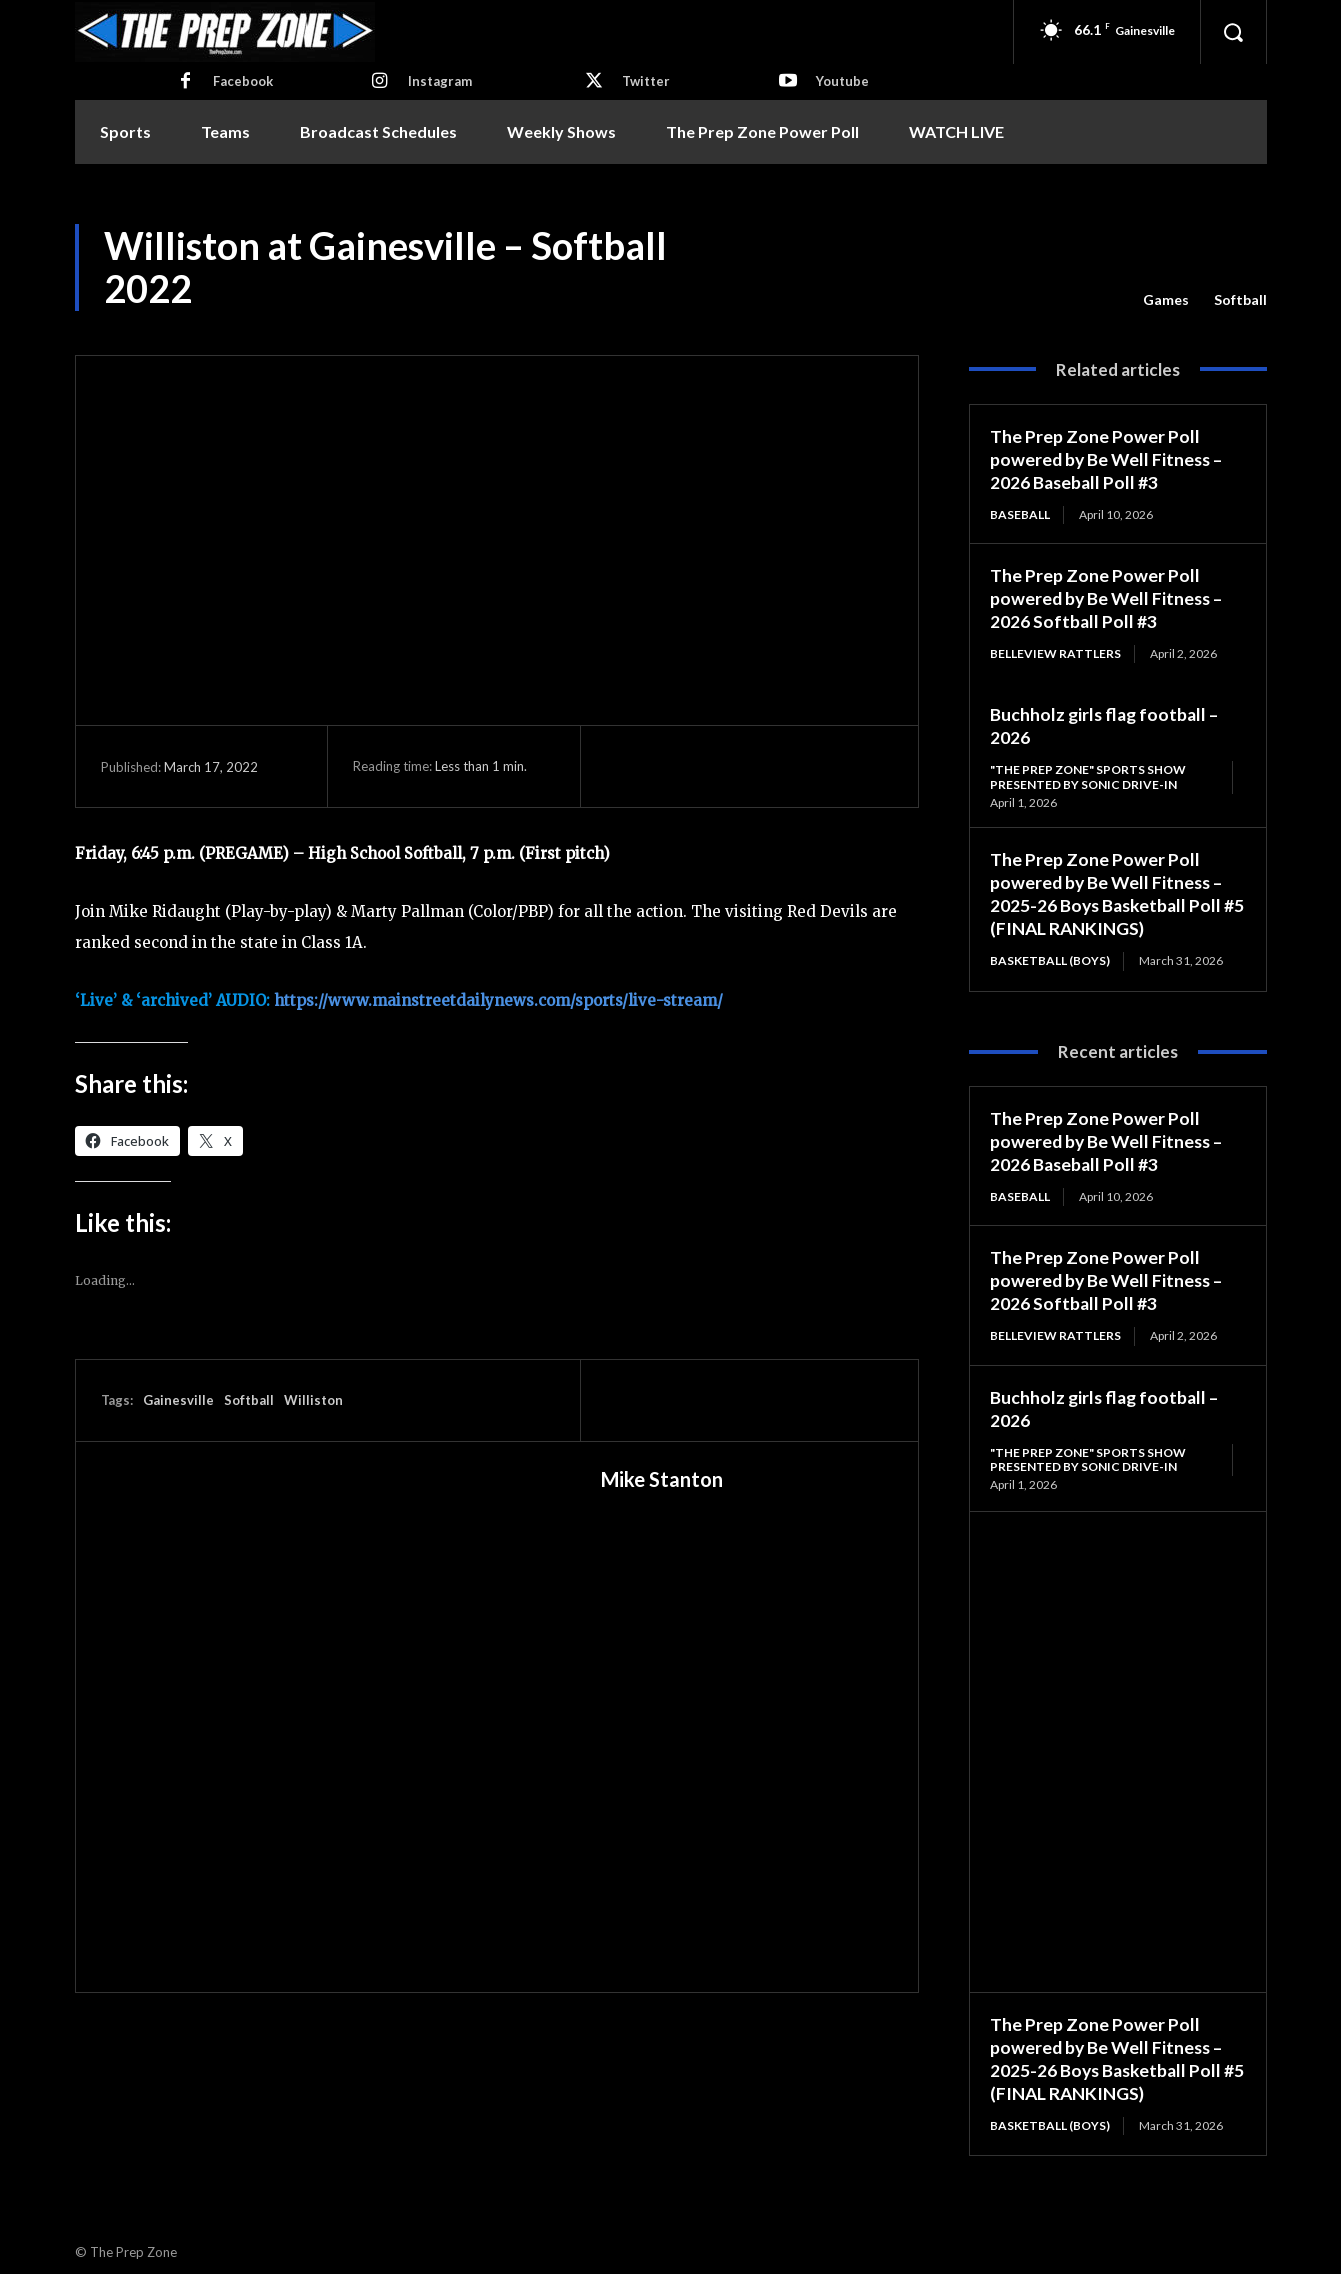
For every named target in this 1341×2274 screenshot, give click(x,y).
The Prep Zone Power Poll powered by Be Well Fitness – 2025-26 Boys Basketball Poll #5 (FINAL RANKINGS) (1108, 889)
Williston (313, 1400)
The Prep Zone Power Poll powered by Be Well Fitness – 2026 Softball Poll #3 (1108, 595)
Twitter (646, 81)
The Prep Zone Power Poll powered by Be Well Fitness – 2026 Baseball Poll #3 (1108, 458)
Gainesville (178, 1400)
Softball (1240, 300)
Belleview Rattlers (1055, 650)
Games (1166, 300)
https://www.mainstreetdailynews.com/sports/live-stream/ (498, 1000)
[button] (1233, 32)
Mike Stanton (662, 1479)
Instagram (440, 81)
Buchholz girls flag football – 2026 (1106, 1399)
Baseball (1020, 512)
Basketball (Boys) (1050, 954)
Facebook (243, 81)
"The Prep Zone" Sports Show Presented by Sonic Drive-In (1088, 772)
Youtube (842, 81)
